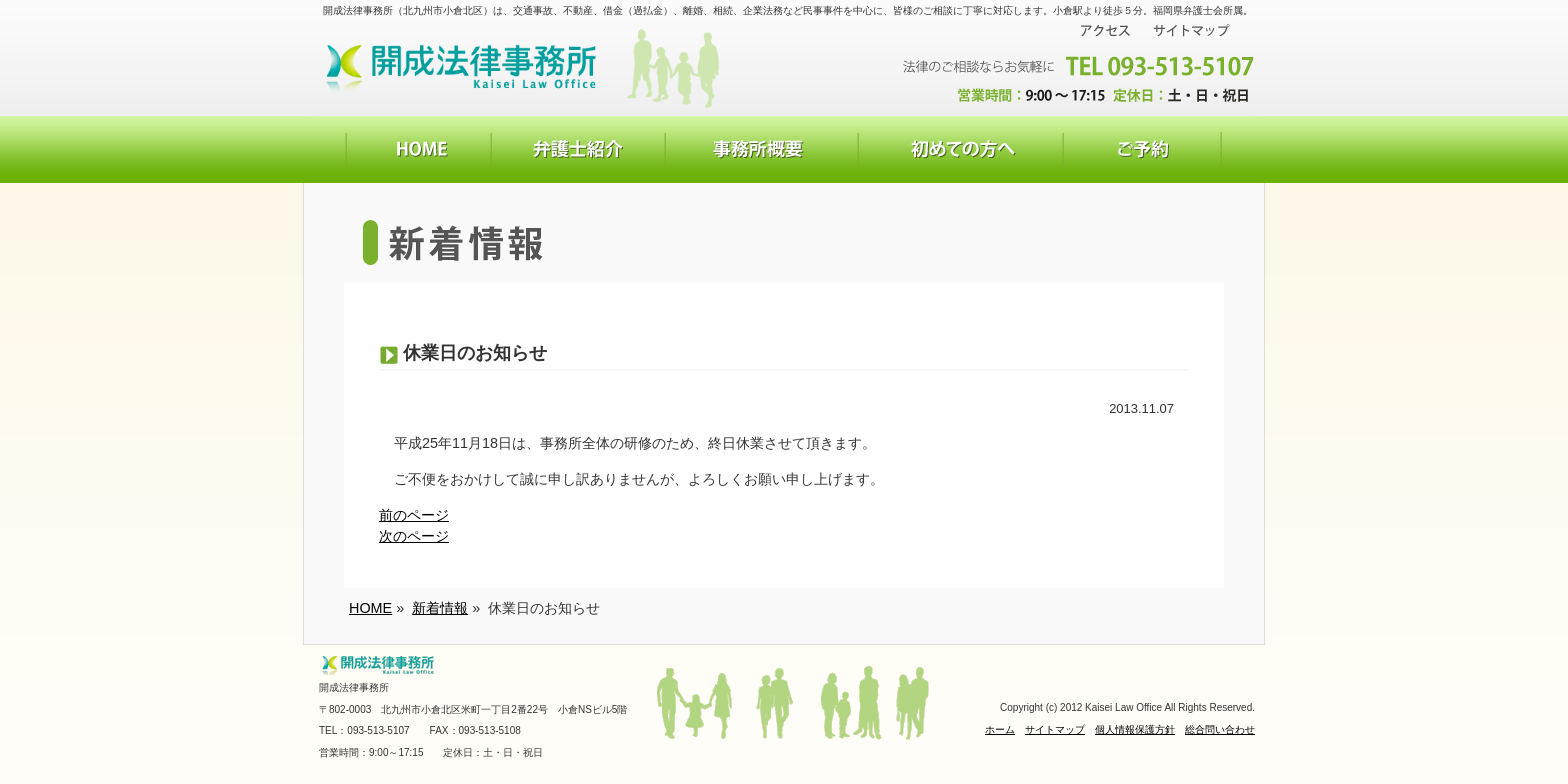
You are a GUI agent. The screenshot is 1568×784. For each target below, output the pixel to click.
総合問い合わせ (1220, 729)
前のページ (414, 515)
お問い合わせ (1142, 149)
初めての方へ (960, 149)
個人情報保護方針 (1135, 729)
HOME (418, 149)
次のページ (414, 536)
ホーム (1000, 729)
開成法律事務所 (465, 66)
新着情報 (440, 608)
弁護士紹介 (578, 149)
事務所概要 (761, 149)
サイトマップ (1191, 30)
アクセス (1106, 30)
